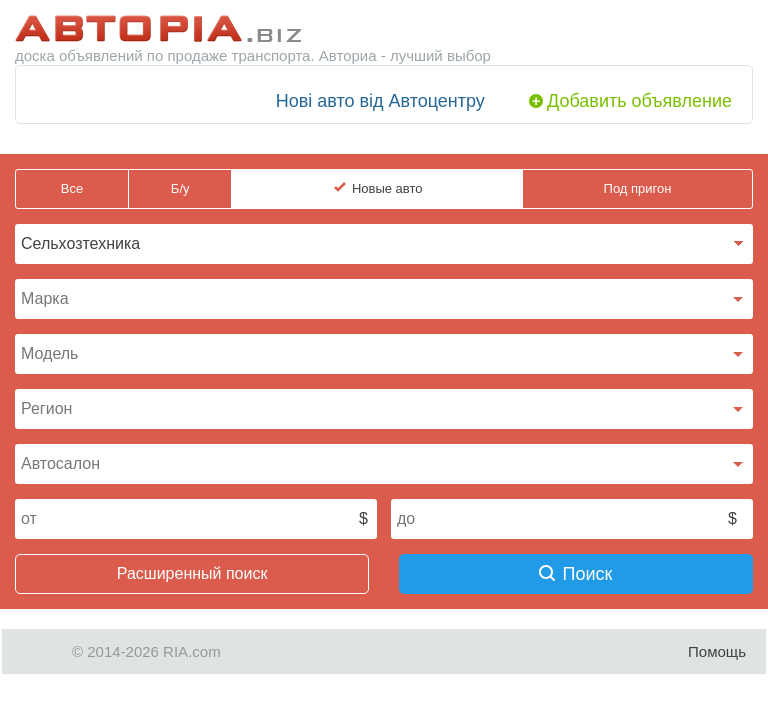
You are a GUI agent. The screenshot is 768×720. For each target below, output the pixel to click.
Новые (387, 189)
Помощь (717, 651)
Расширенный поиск (192, 573)
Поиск (575, 574)
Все (72, 188)
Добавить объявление (639, 101)
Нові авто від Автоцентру (380, 101)
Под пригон (638, 188)
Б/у (180, 188)
